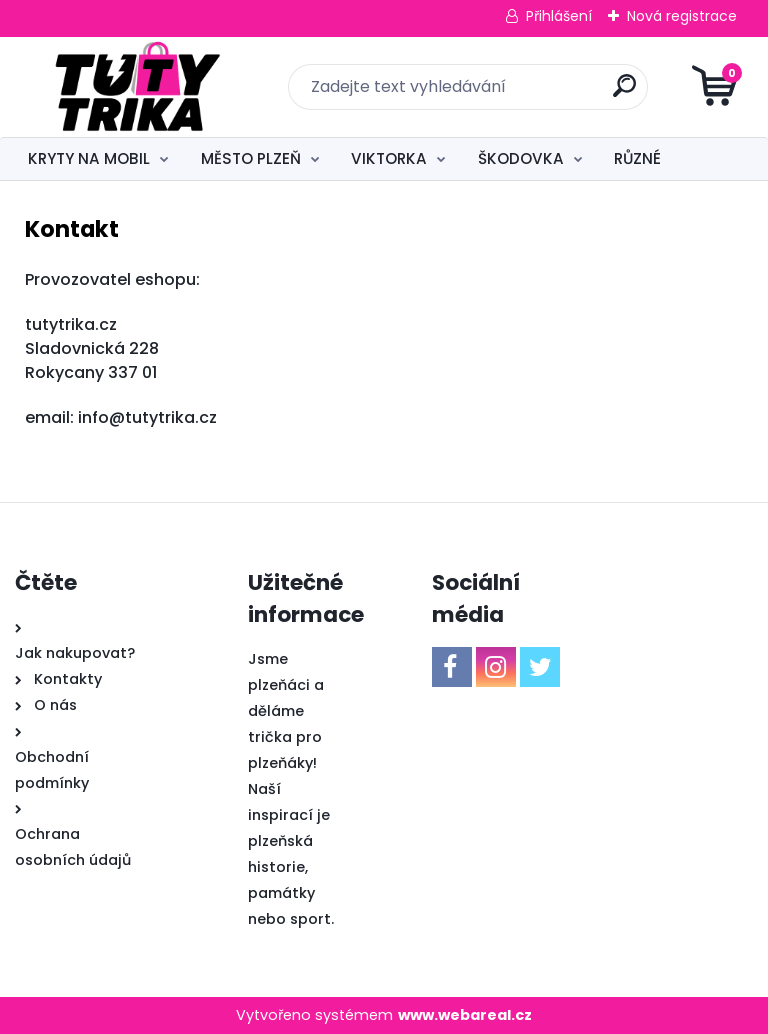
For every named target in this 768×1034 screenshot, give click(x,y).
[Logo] (137, 87)
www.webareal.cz (465, 1015)
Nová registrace (682, 16)
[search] (624, 93)
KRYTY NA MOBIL (89, 158)
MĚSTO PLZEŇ (251, 158)
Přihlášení (559, 16)
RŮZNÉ (637, 158)
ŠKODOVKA (521, 158)
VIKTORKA (389, 158)
